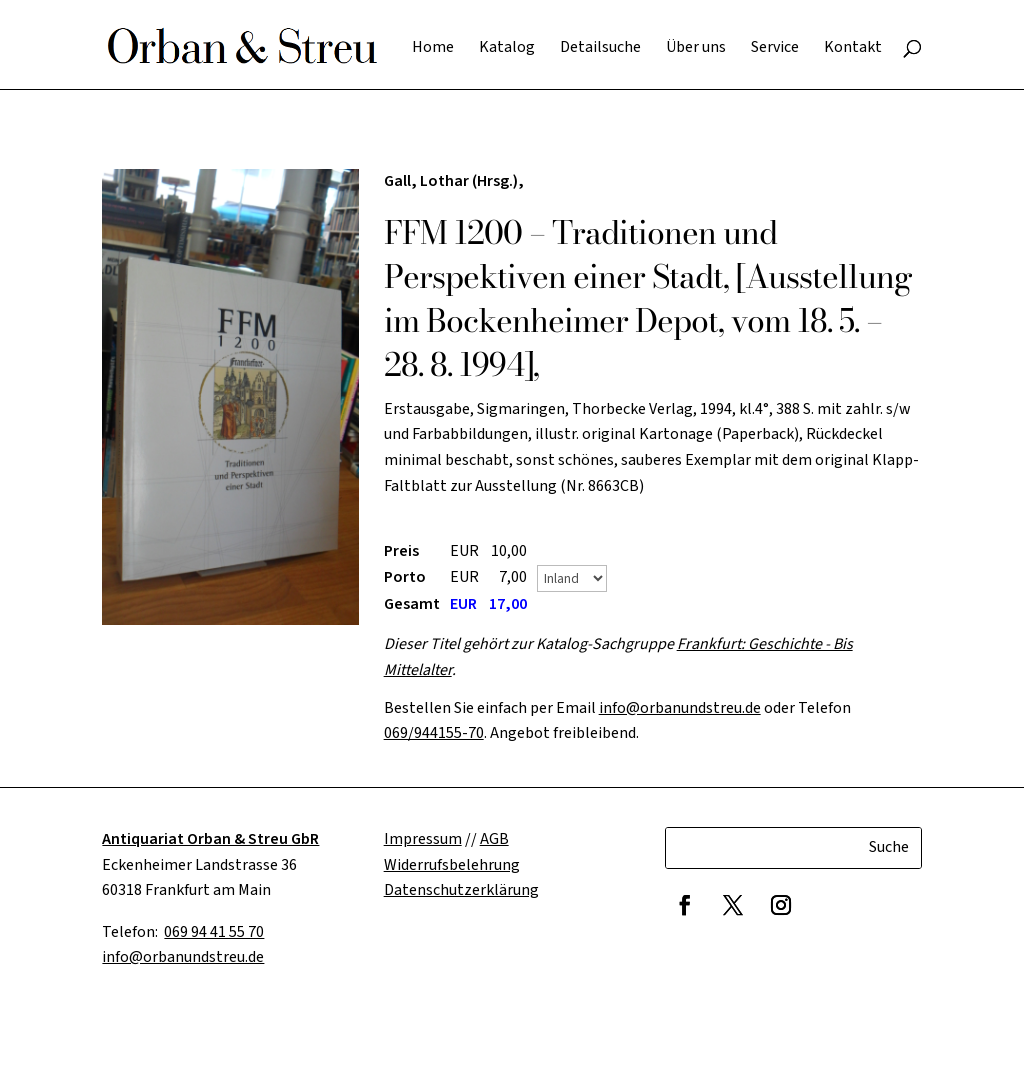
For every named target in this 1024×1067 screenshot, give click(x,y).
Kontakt (853, 49)
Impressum (423, 839)
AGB (494, 839)
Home (433, 49)
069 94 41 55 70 (214, 932)
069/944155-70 (434, 733)
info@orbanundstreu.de (680, 708)
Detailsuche (600, 49)
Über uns (696, 49)
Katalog (507, 49)
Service (775, 49)
